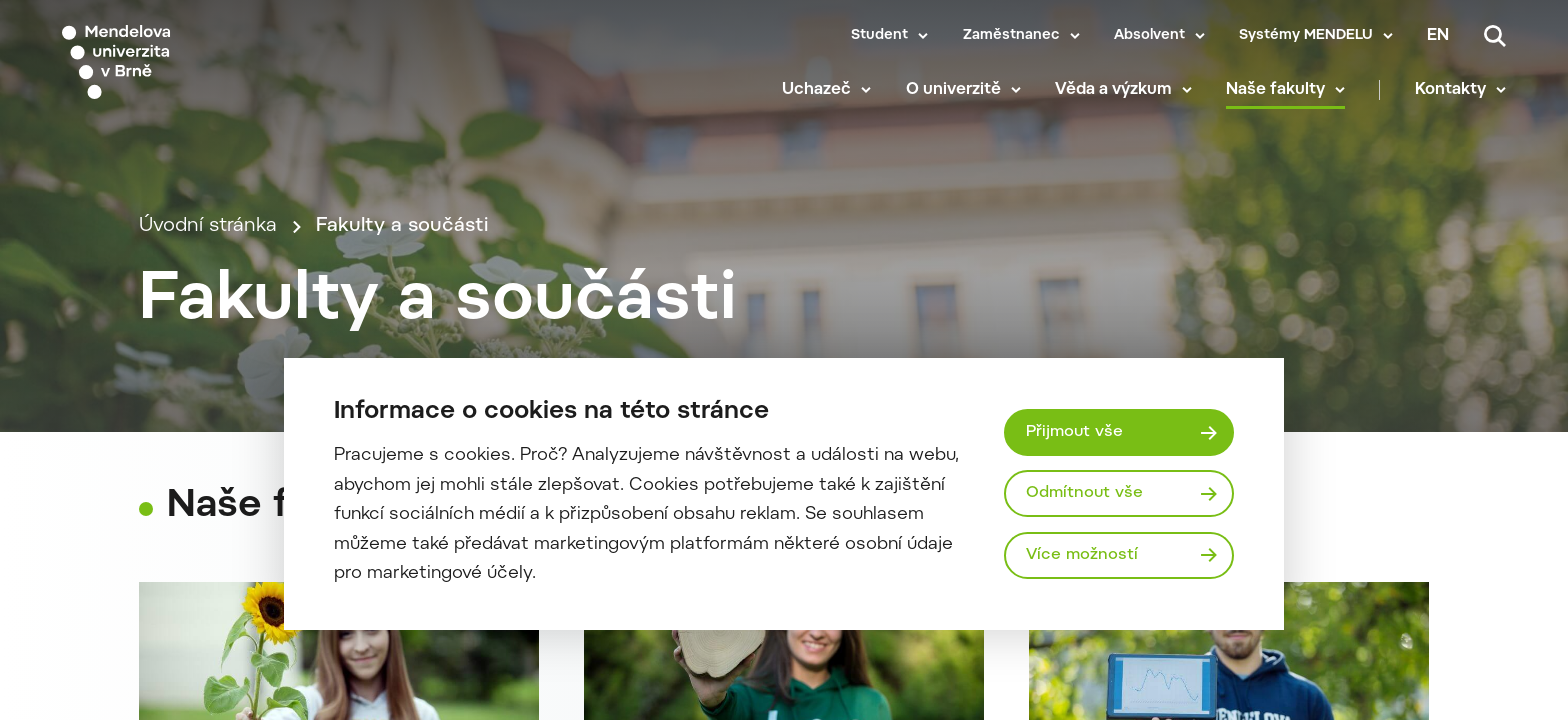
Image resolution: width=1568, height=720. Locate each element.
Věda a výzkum (1113, 90)
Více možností (1082, 555)
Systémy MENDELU (1306, 36)
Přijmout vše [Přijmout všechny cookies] (1074, 432)
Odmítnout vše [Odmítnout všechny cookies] (1084, 493)
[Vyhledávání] (1495, 36)
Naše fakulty (1275, 90)
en (1438, 36)
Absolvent (1149, 36)
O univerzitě (953, 90)
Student (879, 36)
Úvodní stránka (208, 226)
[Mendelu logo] (180, 62)
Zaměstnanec (1011, 36)
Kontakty (1450, 90)
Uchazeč (816, 90)
